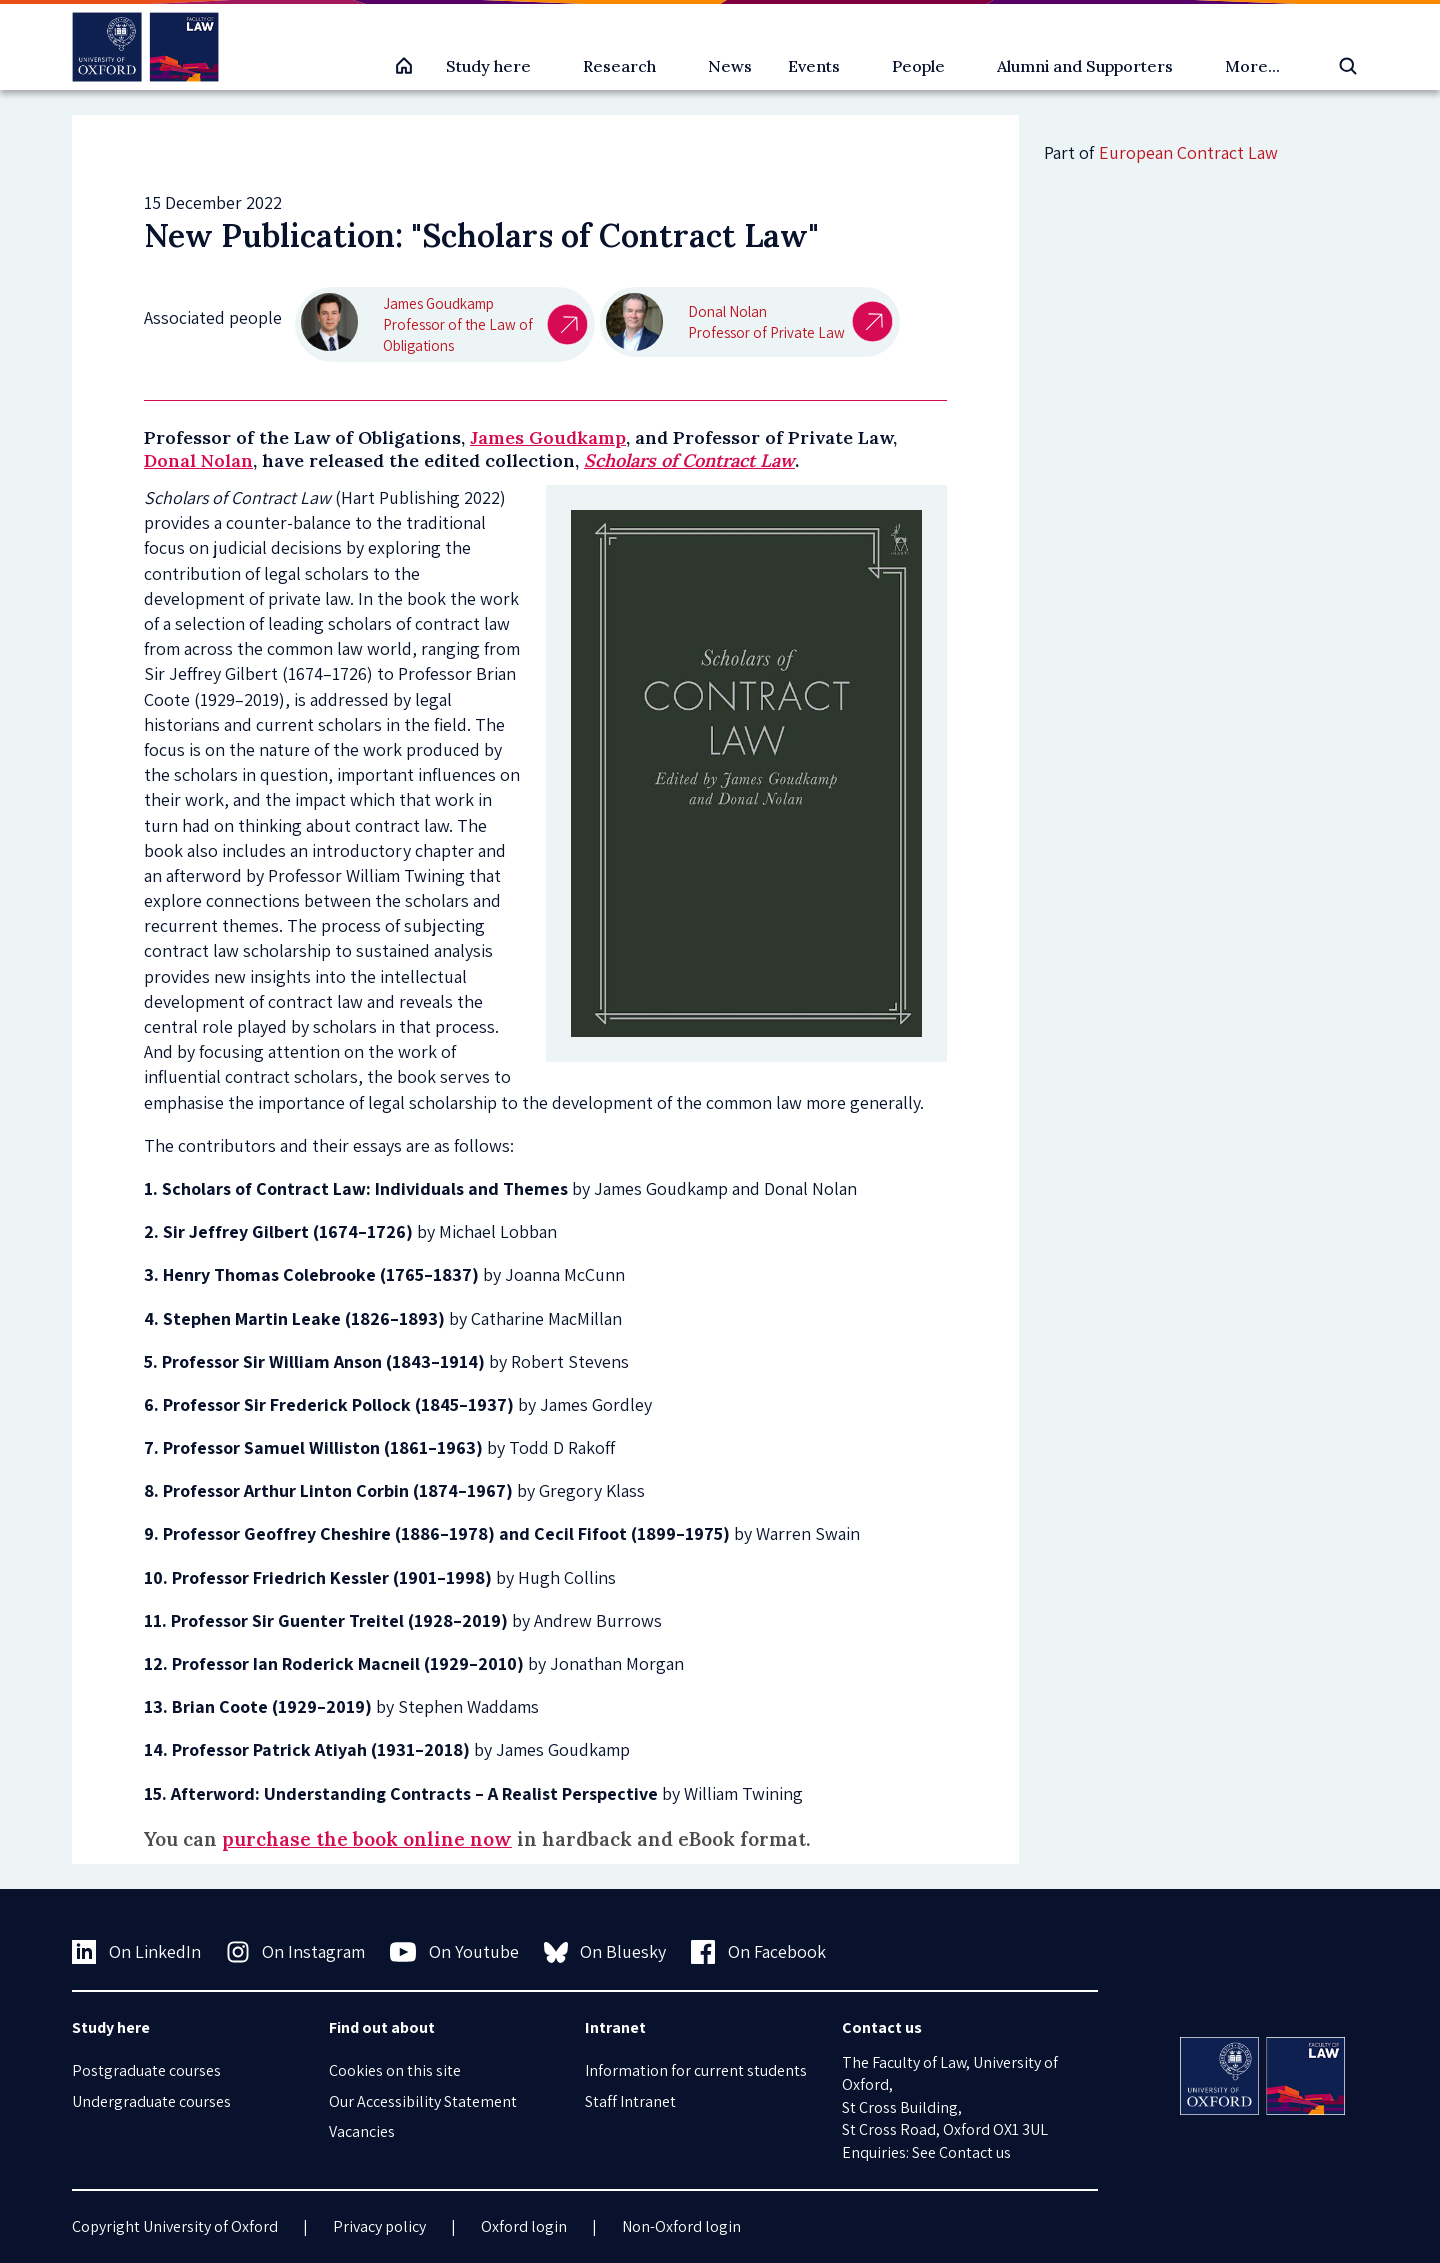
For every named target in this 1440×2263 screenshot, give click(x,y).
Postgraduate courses (146, 2070)
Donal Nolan (198, 460)
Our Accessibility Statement (423, 2101)
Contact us (975, 2152)
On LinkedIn (136, 1952)
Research (619, 66)
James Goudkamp (548, 437)
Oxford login (524, 2226)
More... (1252, 66)
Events (814, 66)
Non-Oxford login (681, 2226)
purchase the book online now (367, 1839)
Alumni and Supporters (1085, 66)
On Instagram (296, 1952)
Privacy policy (379, 2226)
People (918, 66)
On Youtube (454, 1952)
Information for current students (696, 2070)
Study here (488, 66)
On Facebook (758, 1952)
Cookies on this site (395, 2070)
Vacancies (362, 2131)
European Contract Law (1188, 152)
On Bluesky (605, 1952)
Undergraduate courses (151, 2101)
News (730, 66)
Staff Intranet (630, 2101)
